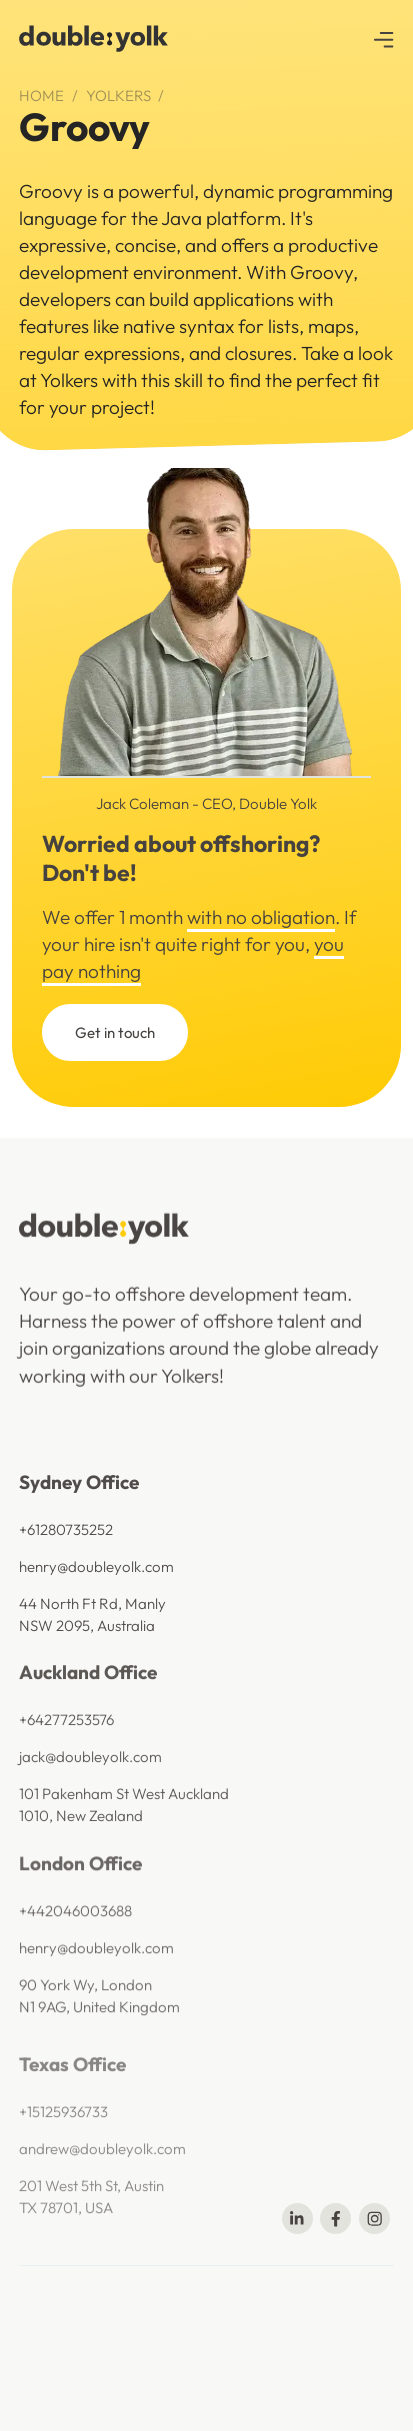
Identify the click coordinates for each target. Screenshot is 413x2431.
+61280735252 (66, 1556)
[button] (384, 38)
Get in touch (115, 1032)
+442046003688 (75, 1966)
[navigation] (96, 38)
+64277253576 (66, 1759)
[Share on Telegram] (374, 2218)
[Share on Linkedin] (297, 2218)
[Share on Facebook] (335, 2218)
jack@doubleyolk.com (90, 1796)
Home (41, 95)
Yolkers (118, 95)
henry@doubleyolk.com (96, 1593)
